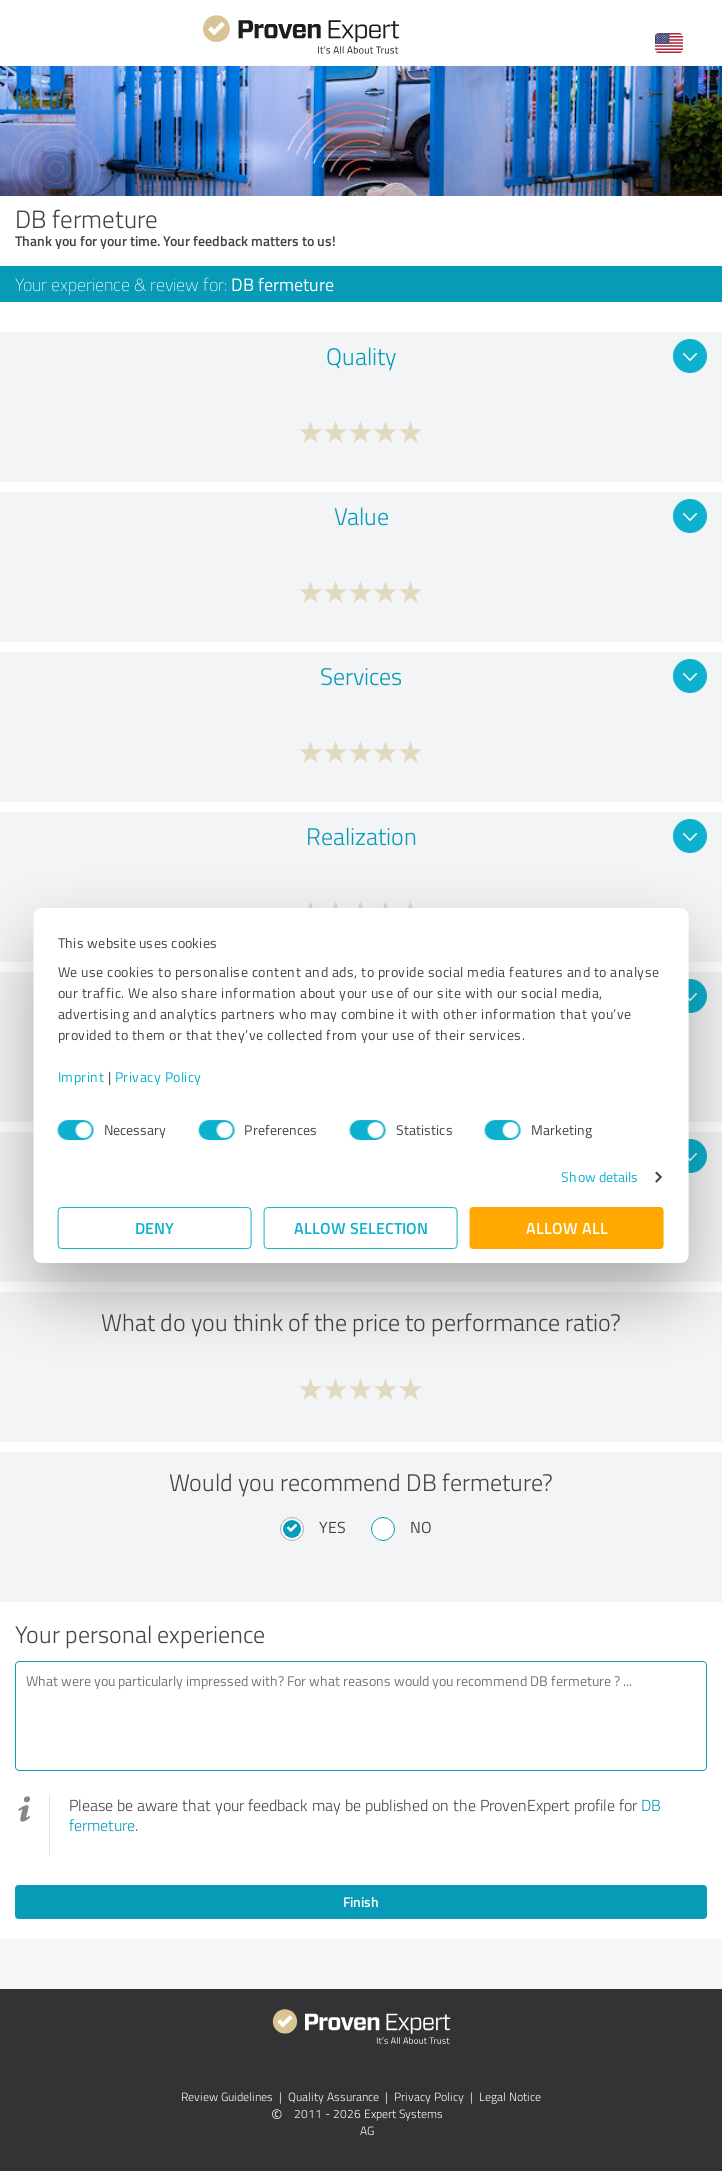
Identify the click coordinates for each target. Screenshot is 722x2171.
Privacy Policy (158, 1076)
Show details (599, 1176)
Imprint (81, 1076)
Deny (155, 1227)
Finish (361, 1901)
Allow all (567, 1227)
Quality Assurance (333, 2096)
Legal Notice (510, 2096)
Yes (332, 1527)
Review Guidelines (227, 2096)
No (421, 1527)
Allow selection (361, 1227)
